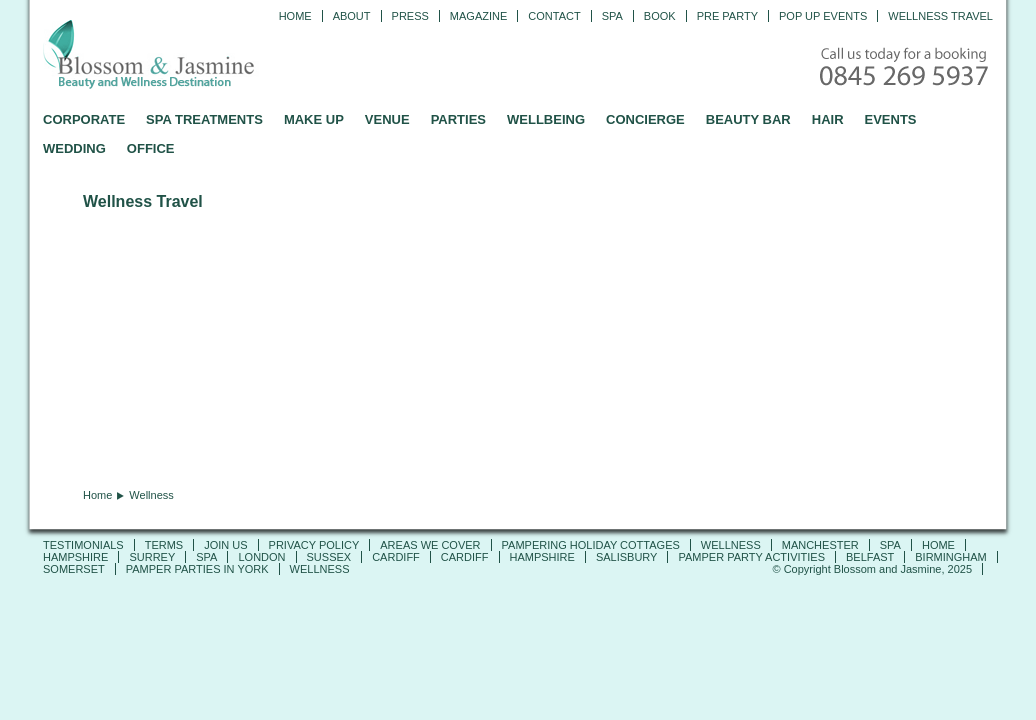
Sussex (329, 557)
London (261, 557)
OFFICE (151, 148)
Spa (612, 16)
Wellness (731, 545)
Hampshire (75, 557)
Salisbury (627, 557)
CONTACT (554, 16)
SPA (890, 545)
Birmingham (951, 557)
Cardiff (396, 557)
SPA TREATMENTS (204, 119)
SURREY (152, 557)
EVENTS (891, 119)
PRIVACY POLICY (314, 545)
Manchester (820, 545)
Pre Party (727, 16)
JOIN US (225, 545)
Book (660, 16)
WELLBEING (546, 119)
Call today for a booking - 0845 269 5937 (906, 68)
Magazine (478, 16)
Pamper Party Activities (751, 557)
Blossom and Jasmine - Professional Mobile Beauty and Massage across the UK (193, 56)
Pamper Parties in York (197, 569)
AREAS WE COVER (430, 545)
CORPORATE (84, 119)
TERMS (164, 545)
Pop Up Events (823, 16)
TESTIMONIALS (83, 545)
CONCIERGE (645, 119)
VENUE (387, 119)
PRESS (410, 16)
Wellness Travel (940, 16)
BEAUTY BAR (748, 119)
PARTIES (458, 119)
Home (295, 16)
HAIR (828, 119)
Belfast (870, 557)
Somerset (74, 569)
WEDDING (74, 148)
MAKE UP (314, 119)
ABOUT (352, 16)
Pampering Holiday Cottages (591, 545)
